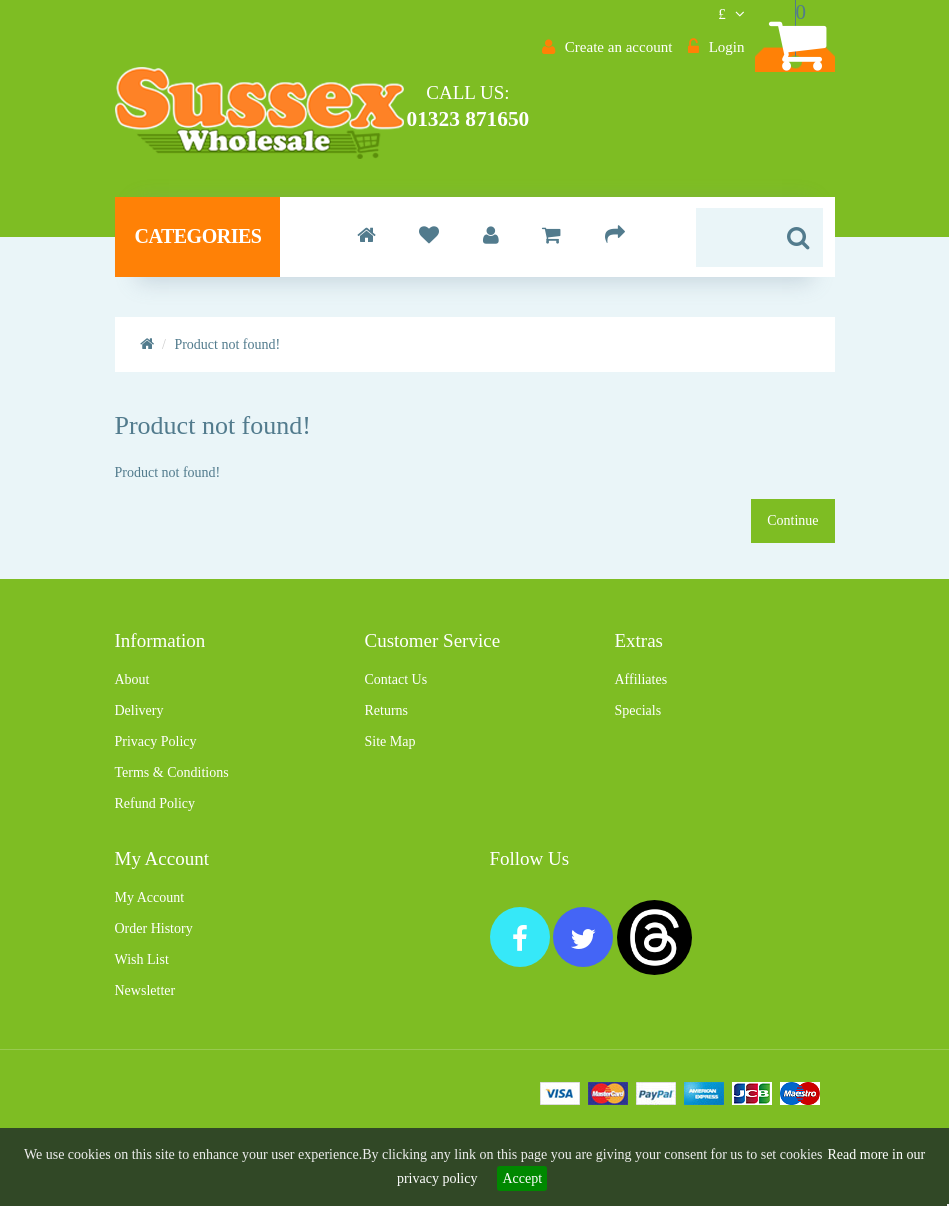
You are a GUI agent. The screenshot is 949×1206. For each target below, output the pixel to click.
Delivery (139, 764)
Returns (386, 764)
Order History (154, 982)
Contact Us (395, 733)
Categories (198, 290)
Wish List (142, 1013)
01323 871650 (575, 118)
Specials (637, 764)
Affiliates (640, 733)
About (132, 733)
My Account (150, 951)
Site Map (389, 795)
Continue (792, 574)
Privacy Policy (156, 795)
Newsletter (145, 1044)
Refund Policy (155, 857)
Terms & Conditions (172, 826)
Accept (522, 1178)
